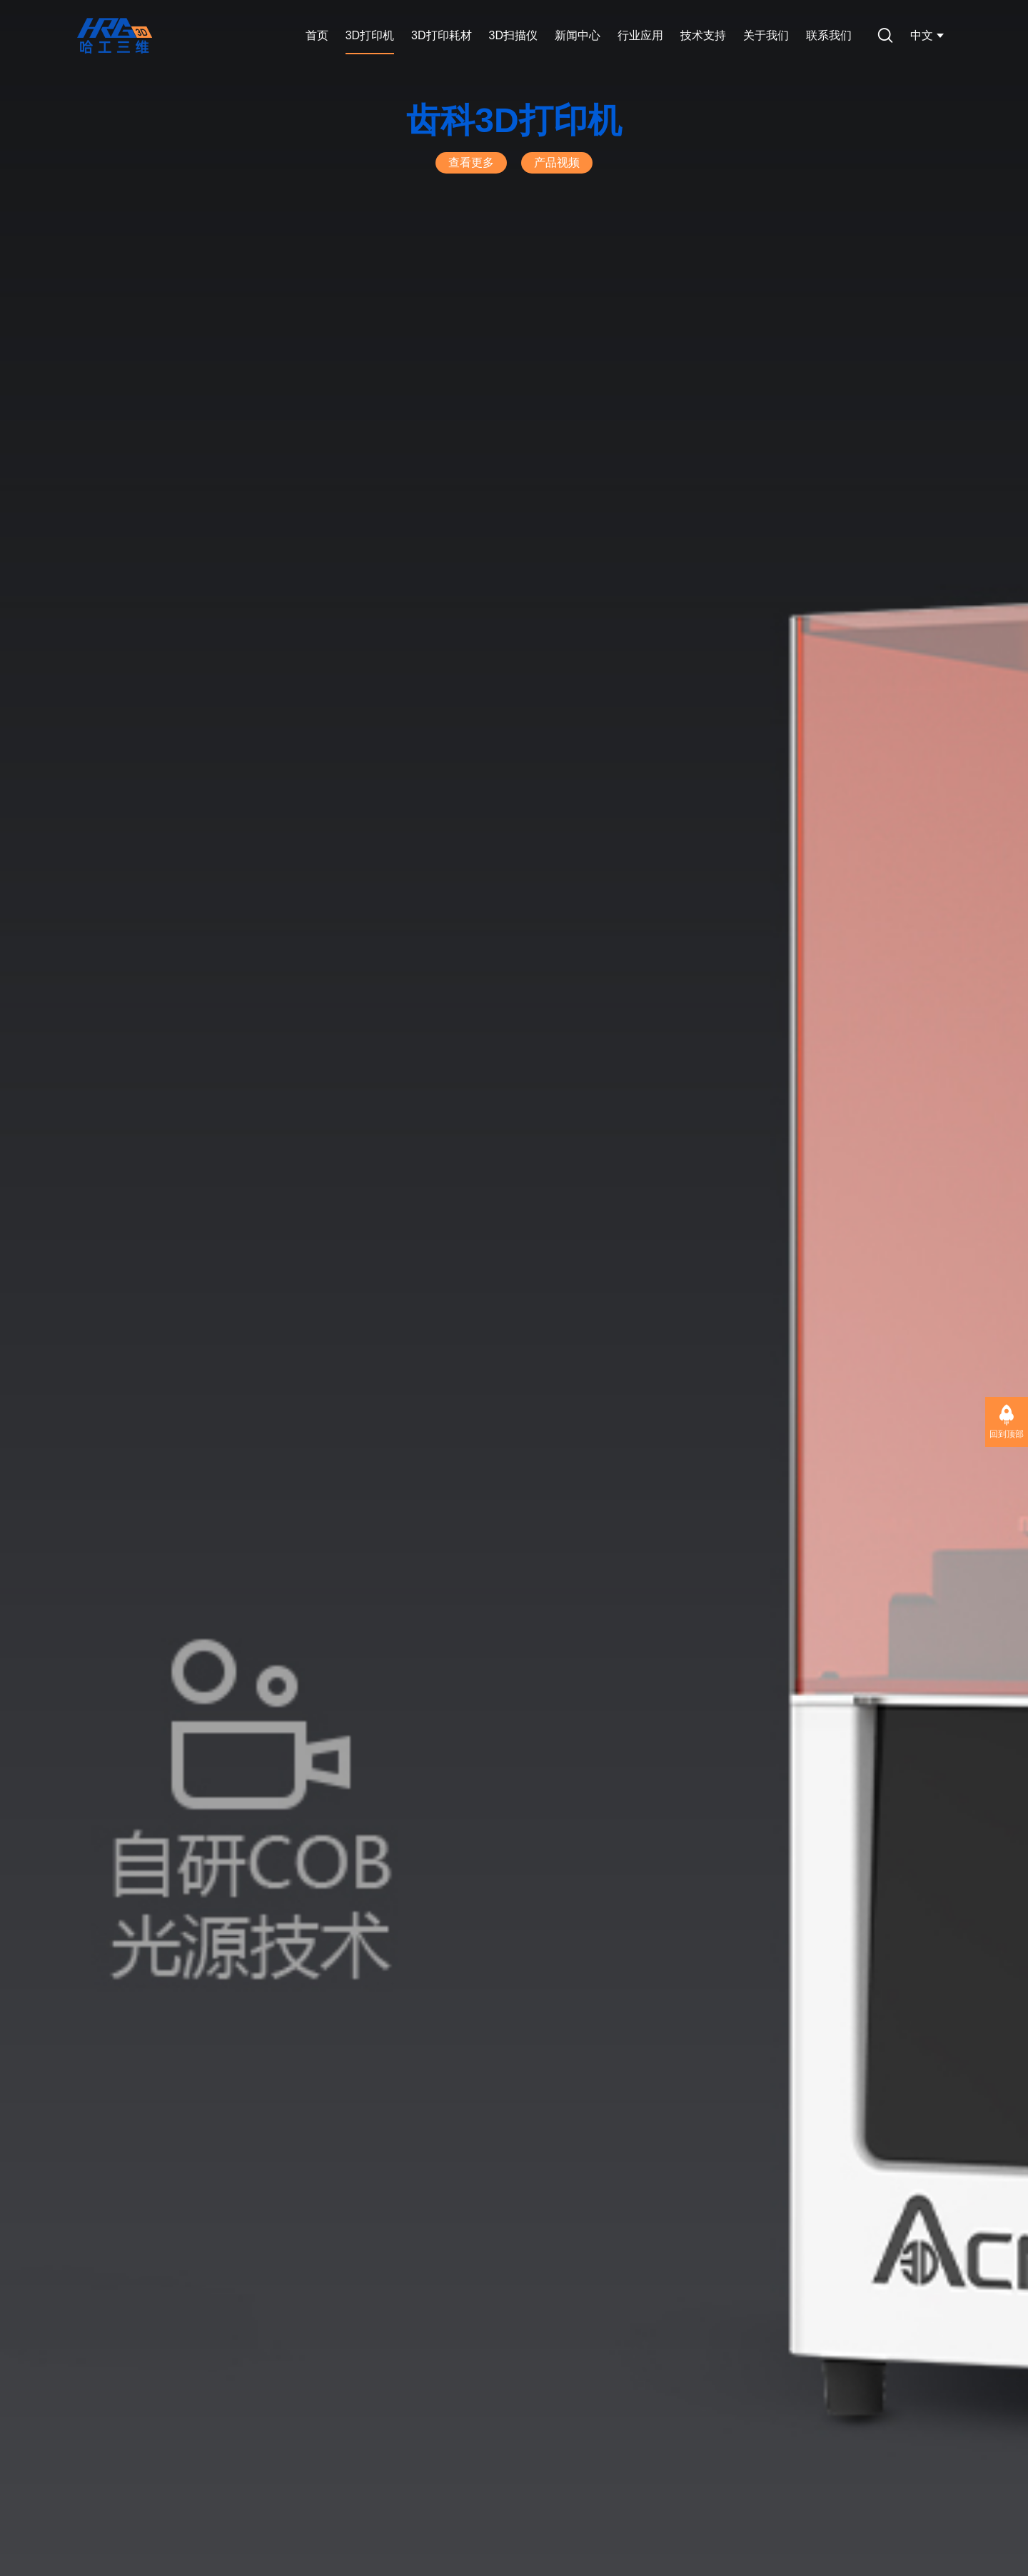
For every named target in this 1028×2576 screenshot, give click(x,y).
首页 (317, 35)
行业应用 (640, 35)
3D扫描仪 (513, 35)
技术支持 (703, 35)
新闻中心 (577, 35)
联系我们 (829, 35)
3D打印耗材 (441, 35)
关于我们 (766, 35)
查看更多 (471, 162)
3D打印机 (370, 35)
